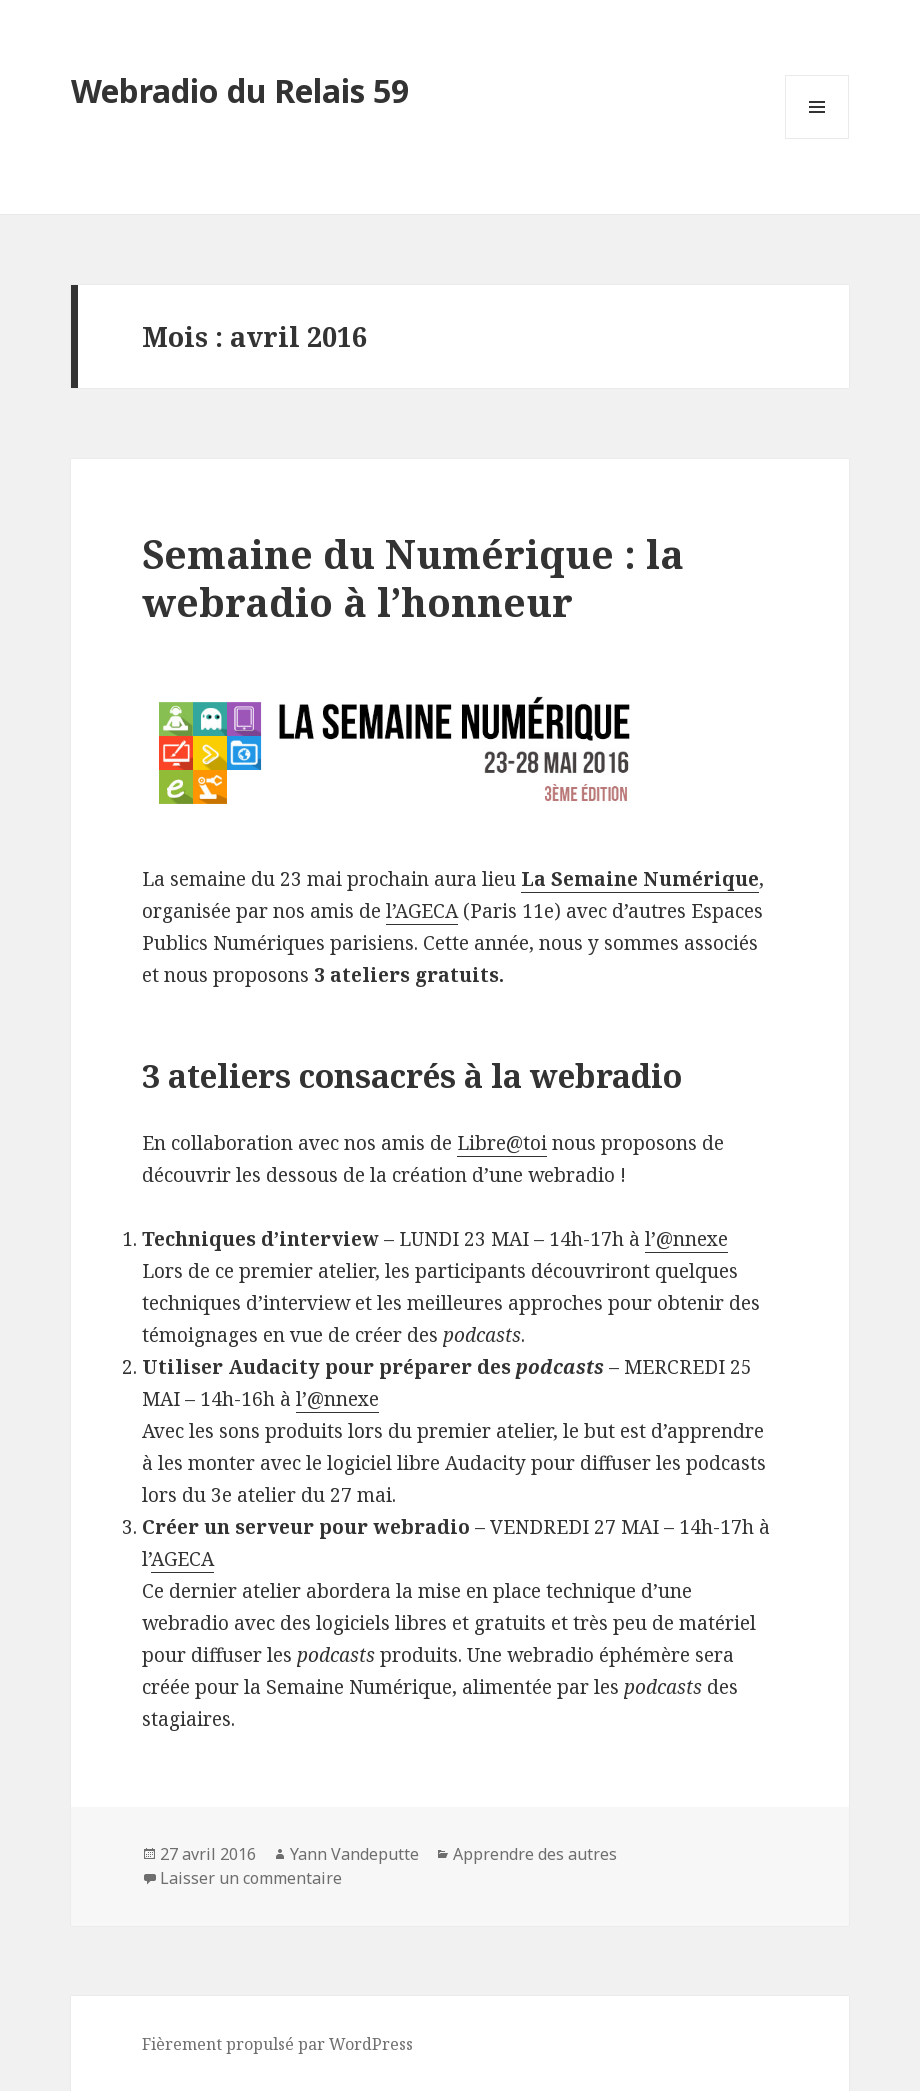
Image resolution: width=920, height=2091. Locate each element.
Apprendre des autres (535, 1854)
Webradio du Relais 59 (240, 90)
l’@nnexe (686, 1239)
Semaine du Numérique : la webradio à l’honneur (413, 577)
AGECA (182, 1559)
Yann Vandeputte (354, 1854)
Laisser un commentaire (251, 1878)
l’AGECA (422, 911)
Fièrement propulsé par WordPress (277, 2044)
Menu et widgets (817, 138)
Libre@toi (502, 1143)
